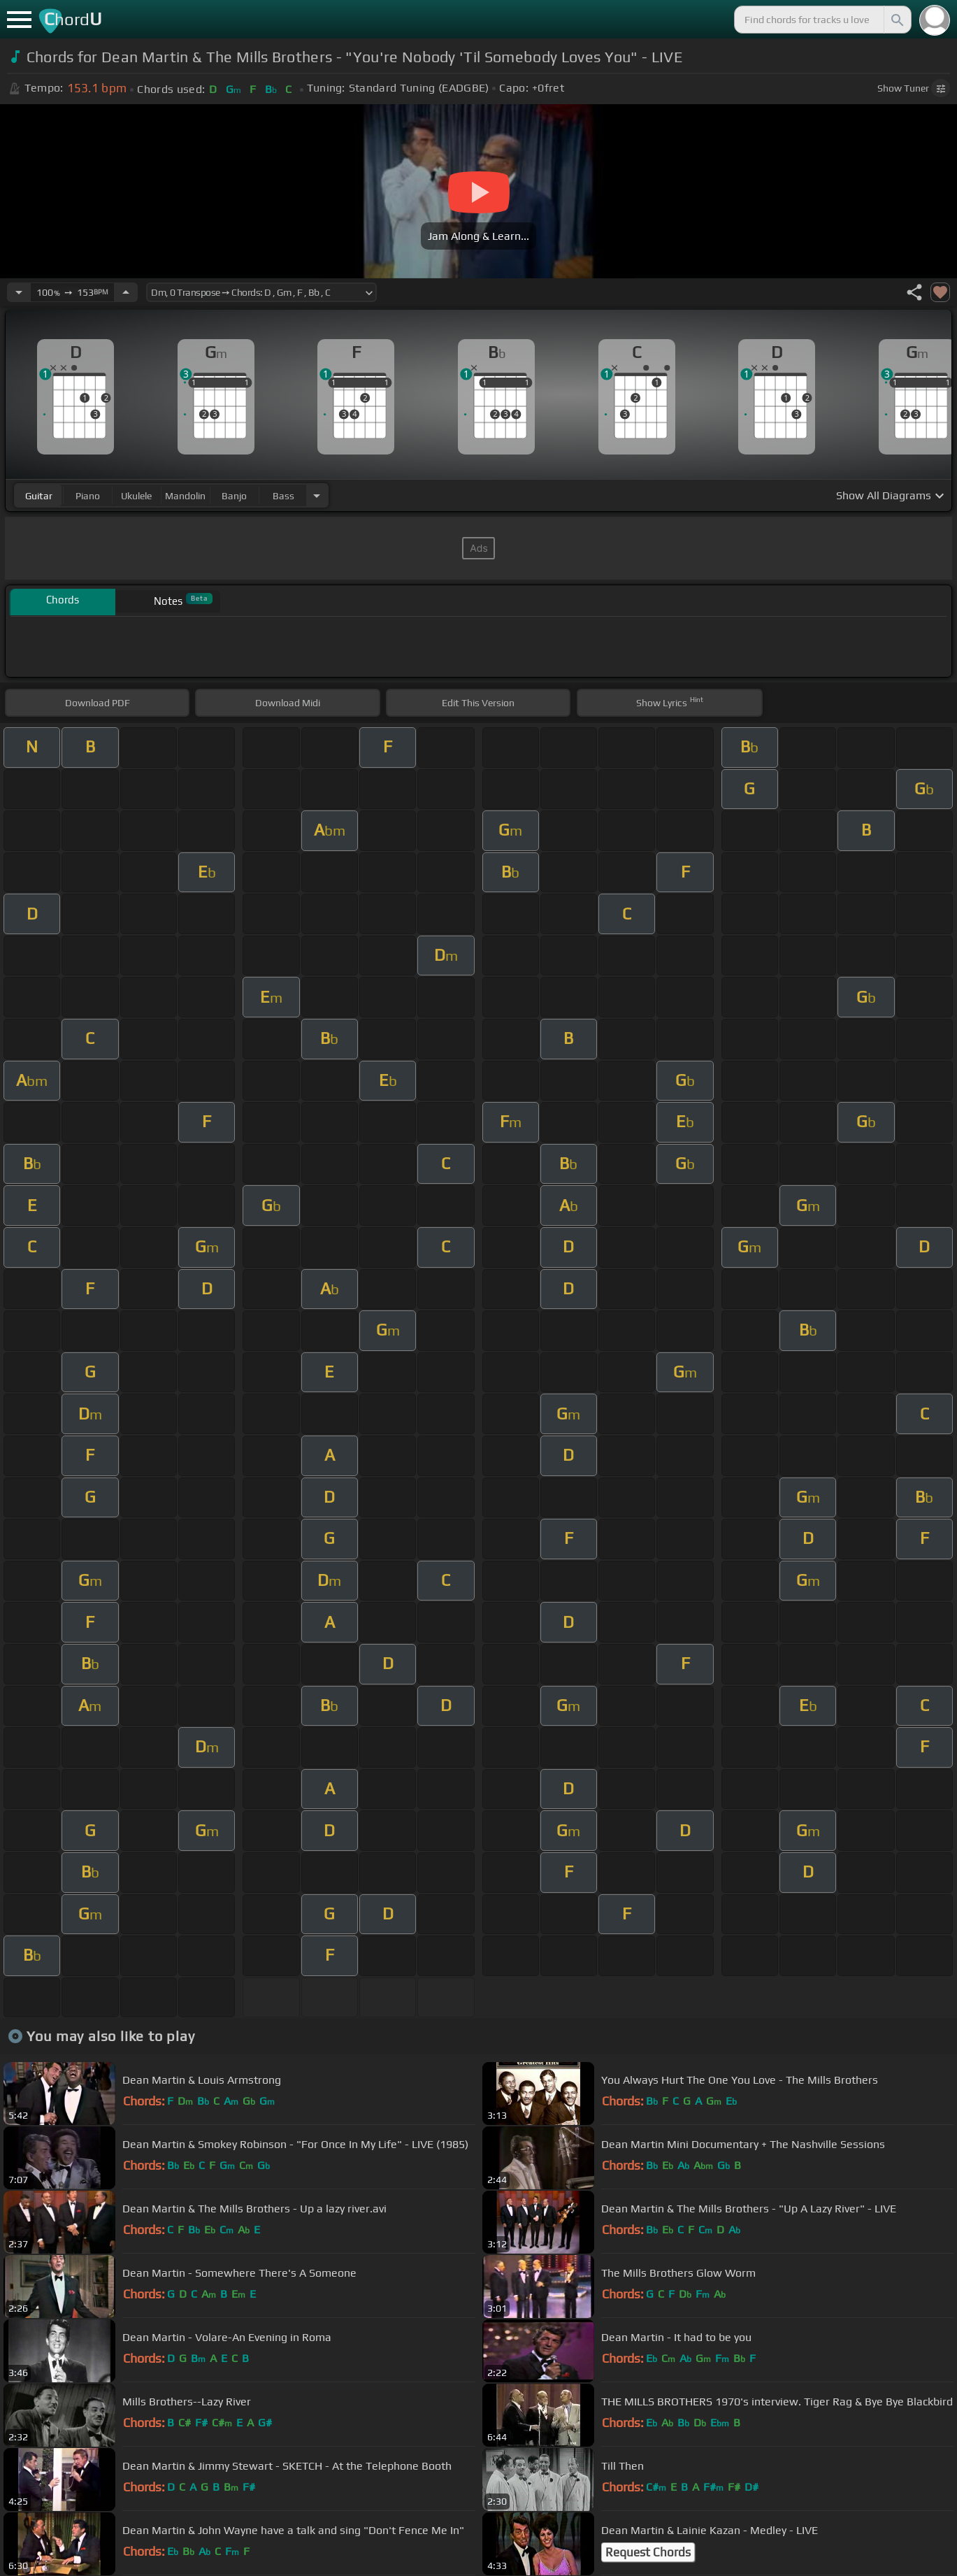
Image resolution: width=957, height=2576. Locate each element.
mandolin (185, 495)
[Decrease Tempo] (19, 292)
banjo (234, 495)
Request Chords (648, 2552)
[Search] (896, 20)
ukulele (136, 495)
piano (87, 495)
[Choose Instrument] (316, 495)
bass (283, 495)
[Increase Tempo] (126, 292)
